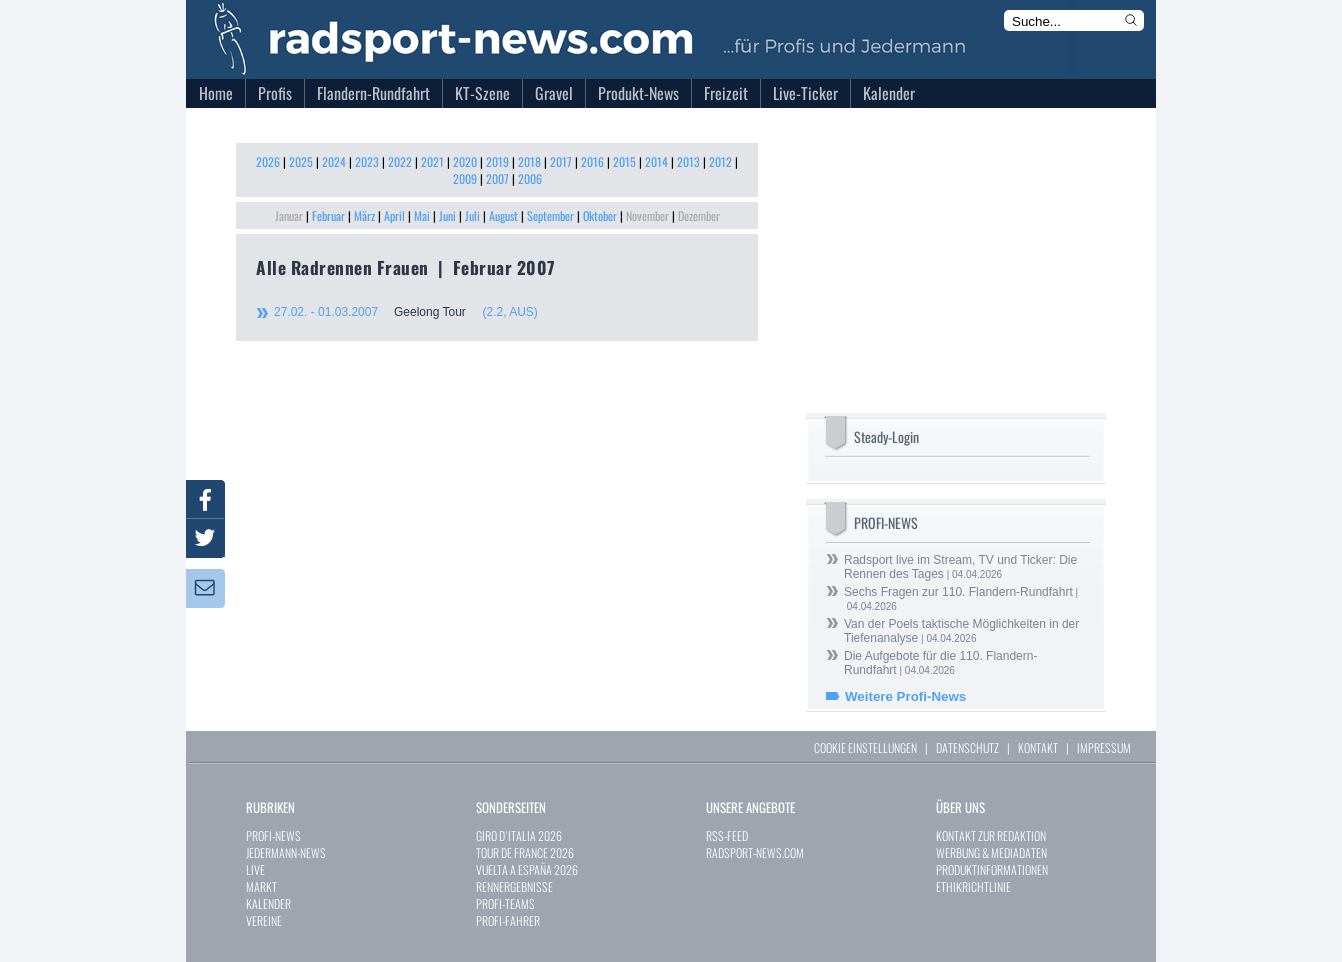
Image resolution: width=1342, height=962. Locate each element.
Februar (328, 215)
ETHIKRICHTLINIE (973, 886)
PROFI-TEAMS (505, 903)
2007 (497, 178)
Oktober (600, 215)
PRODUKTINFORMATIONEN (992, 869)
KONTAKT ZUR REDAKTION (991, 835)
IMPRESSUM (1104, 747)
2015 (624, 161)
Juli (472, 215)
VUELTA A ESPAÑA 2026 (527, 869)
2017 (561, 161)
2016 (592, 161)
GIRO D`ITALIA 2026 (519, 835)
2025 (301, 161)
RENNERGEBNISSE (514, 886)
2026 (268, 161)
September (550, 215)
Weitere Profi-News (905, 696)
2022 (400, 161)
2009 (465, 178)
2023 (367, 161)
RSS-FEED (727, 835)
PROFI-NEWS (273, 835)
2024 (334, 161)
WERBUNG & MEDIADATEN (991, 852)
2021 (432, 161)
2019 (497, 161)
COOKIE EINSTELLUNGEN (865, 747)
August (503, 215)
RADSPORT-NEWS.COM (755, 852)
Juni (447, 215)
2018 (529, 161)
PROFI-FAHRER (508, 920)
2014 (656, 161)
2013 (688, 161)
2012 (720, 161)
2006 (530, 178)
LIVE (255, 869)
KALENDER (268, 903)
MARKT (261, 886)
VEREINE (264, 920)
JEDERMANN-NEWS (286, 852)
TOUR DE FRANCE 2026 (525, 852)
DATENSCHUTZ (967, 747)
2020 (465, 161)
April (394, 215)
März (364, 215)
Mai (422, 215)
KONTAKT (1038, 747)
